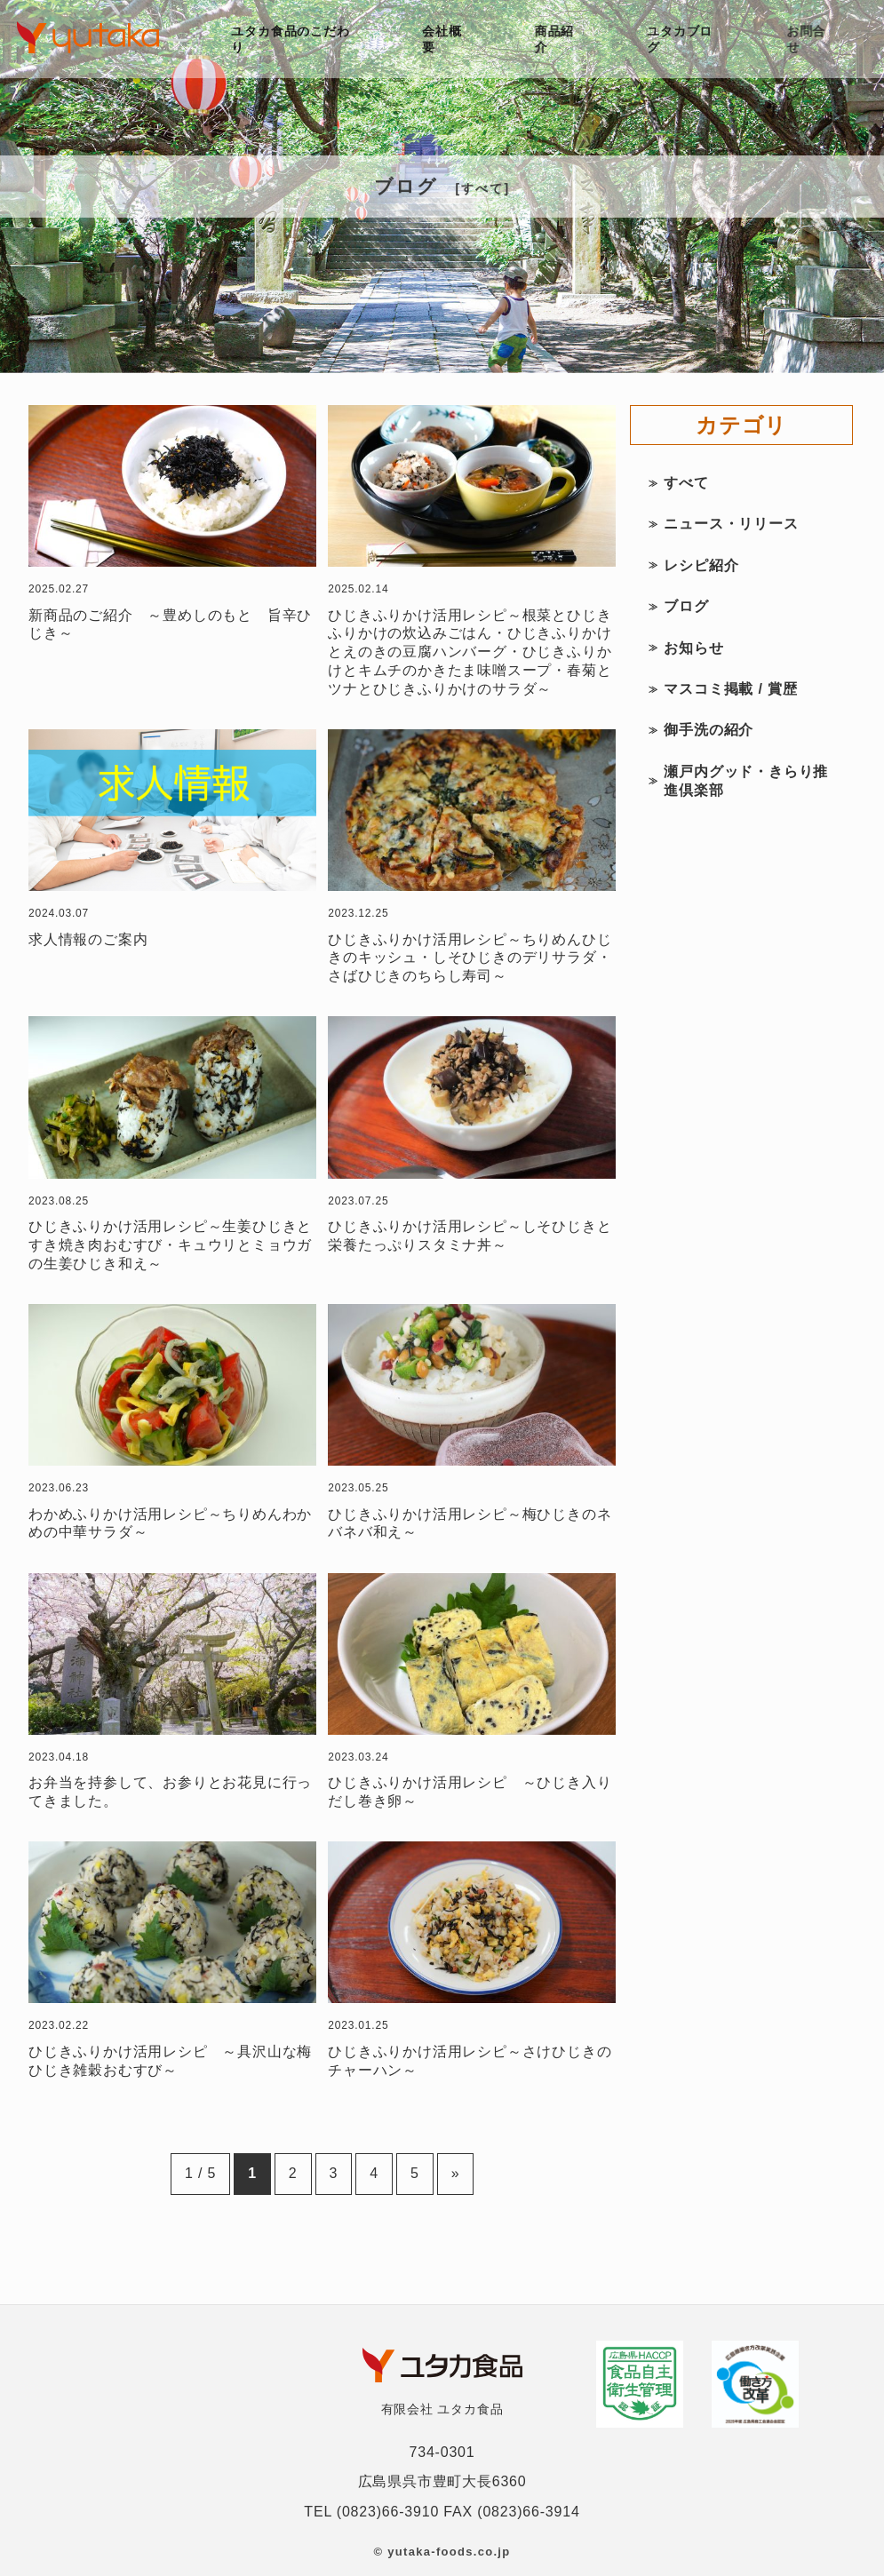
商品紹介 (556, 39)
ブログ (686, 606)
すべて (686, 482)
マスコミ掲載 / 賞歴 (730, 688)
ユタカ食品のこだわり (291, 39)
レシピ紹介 (701, 565)
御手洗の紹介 (708, 729)
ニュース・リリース (731, 523)
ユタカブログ (684, 39)
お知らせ (693, 648)
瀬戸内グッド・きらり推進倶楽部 (746, 781)
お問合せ (811, 39)
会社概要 (442, 39)
